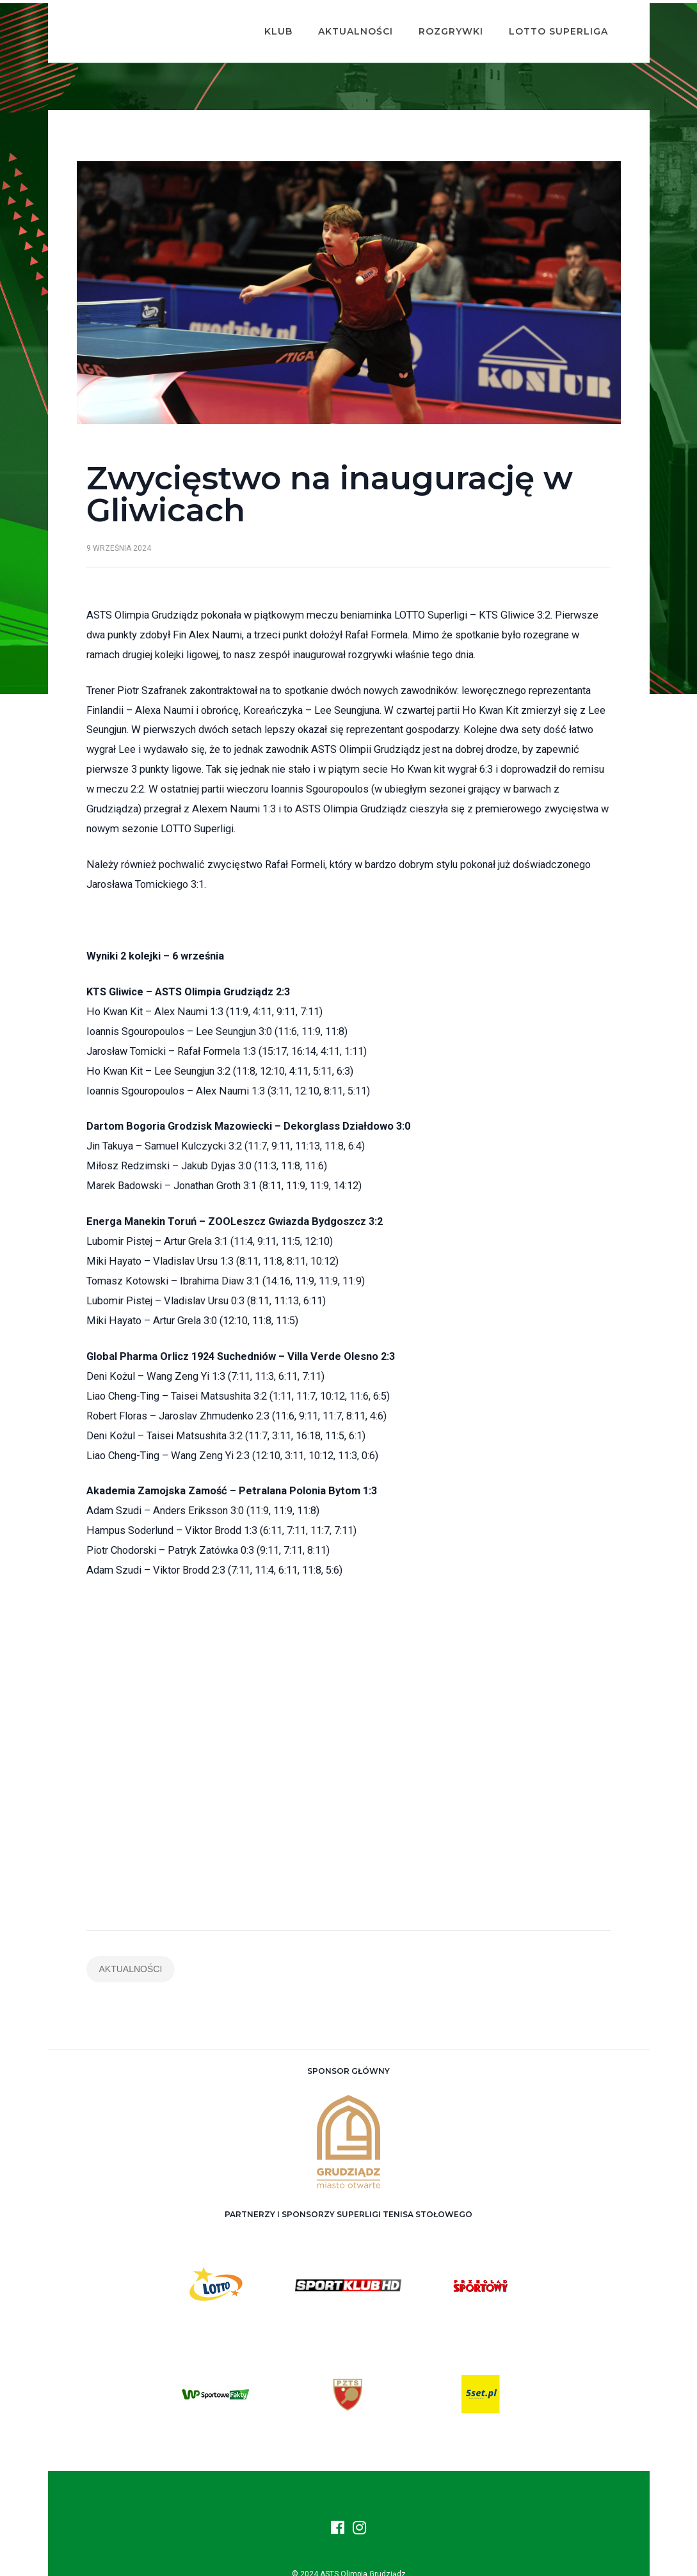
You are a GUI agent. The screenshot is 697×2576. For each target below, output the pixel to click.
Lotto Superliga (548, 23)
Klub (269, 23)
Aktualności (345, 23)
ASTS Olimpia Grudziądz (363, 2557)
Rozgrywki (441, 23)
